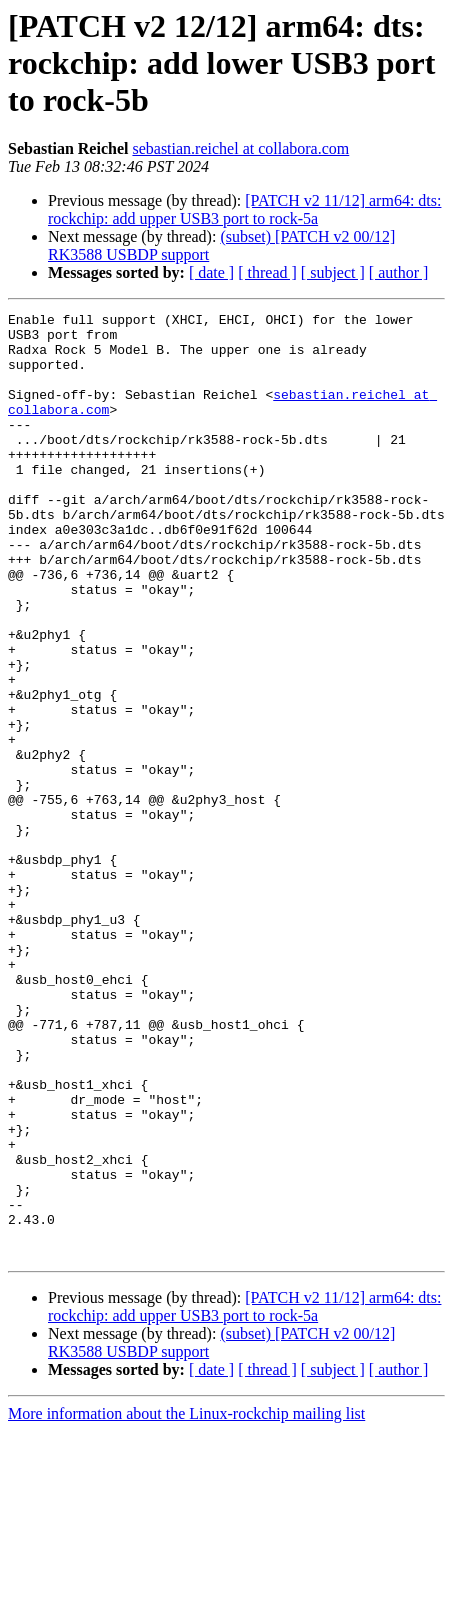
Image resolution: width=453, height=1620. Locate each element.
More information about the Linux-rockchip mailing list (186, 1602)
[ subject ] (333, 272)
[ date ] (211, 272)
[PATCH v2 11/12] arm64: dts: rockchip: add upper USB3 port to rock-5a (244, 209)
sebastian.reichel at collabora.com (240, 148)
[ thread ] (267, 272)
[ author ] (399, 272)
